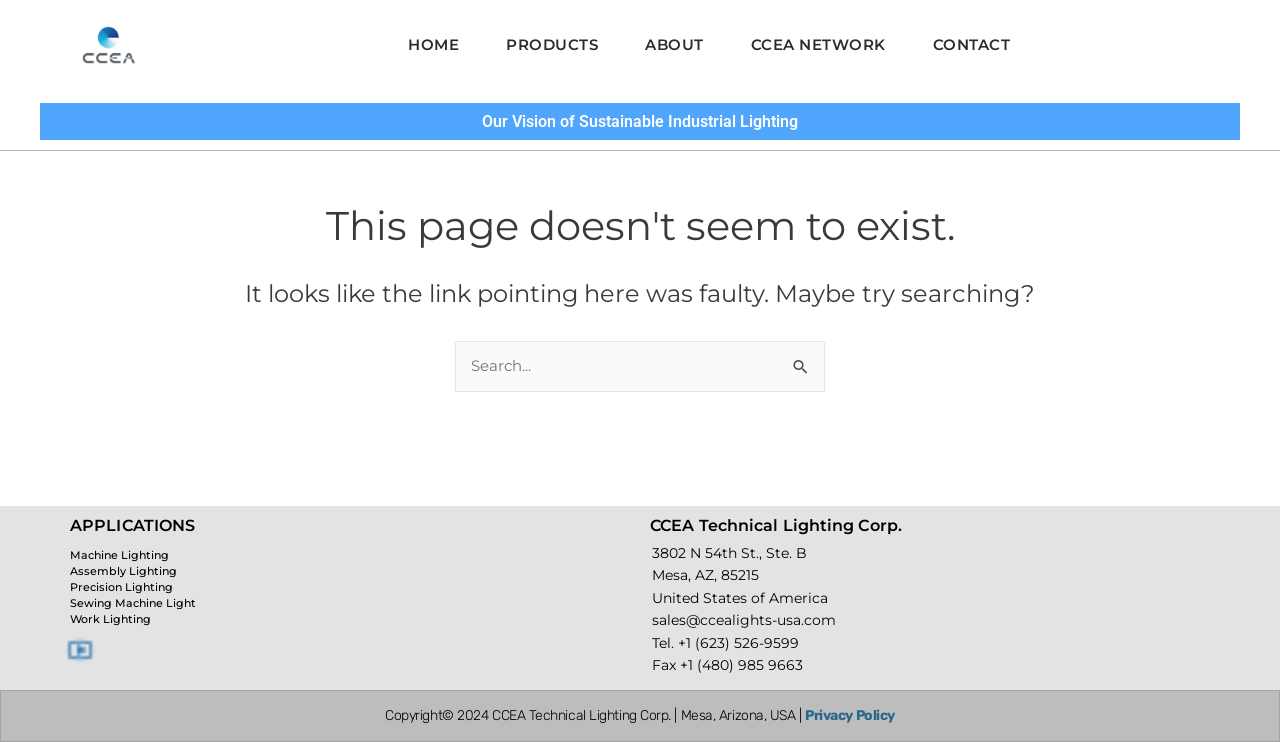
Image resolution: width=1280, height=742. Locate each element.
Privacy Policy (850, 715)
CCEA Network (826, 44)
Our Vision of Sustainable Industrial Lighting (640, 121)
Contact (988, 44)
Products (544, 44)
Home (417, 44)
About (674, 44)
